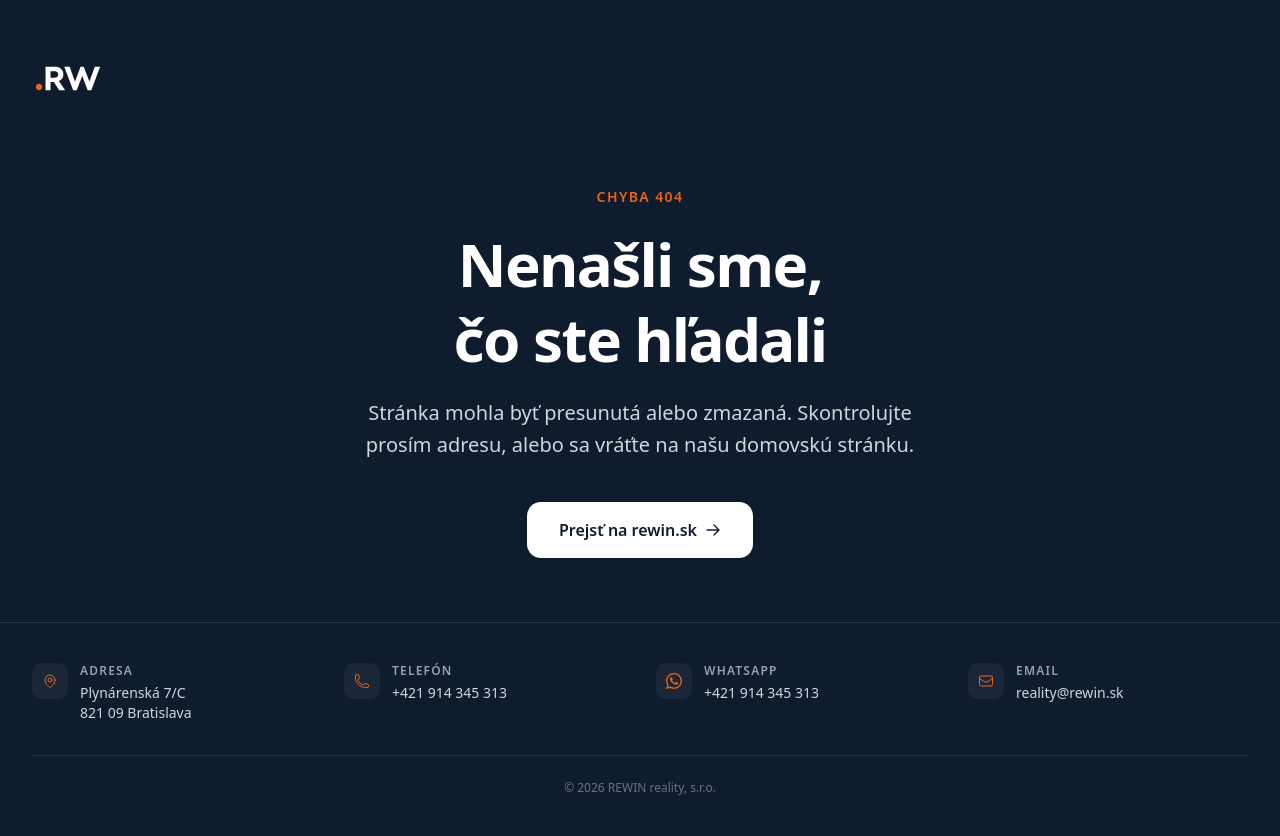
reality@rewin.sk (1070, 692)
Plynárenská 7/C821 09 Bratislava (136, 702)
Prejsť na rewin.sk (640, 530)
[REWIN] (68, 78)
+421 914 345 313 (449, 692)
